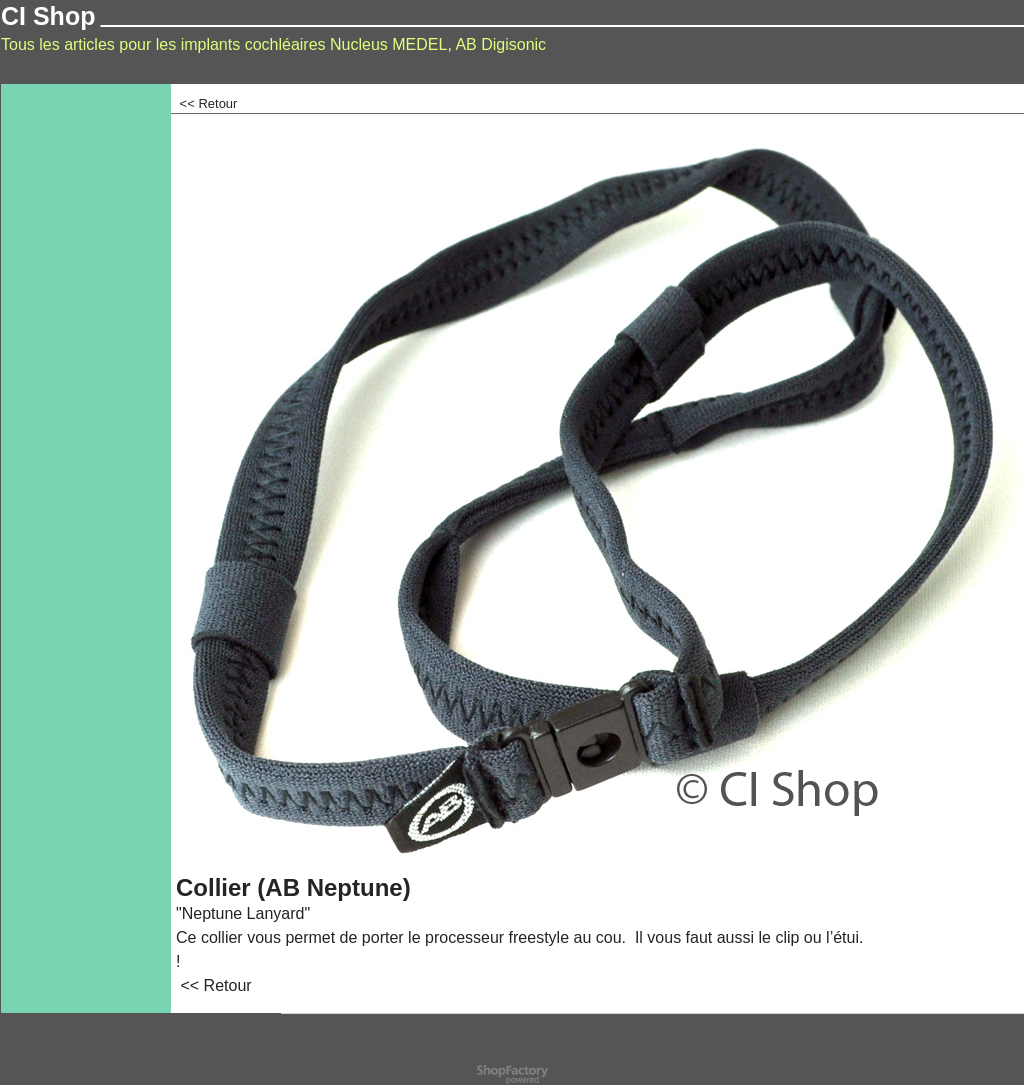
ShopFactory (536, 1070)
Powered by (485, 1070)
